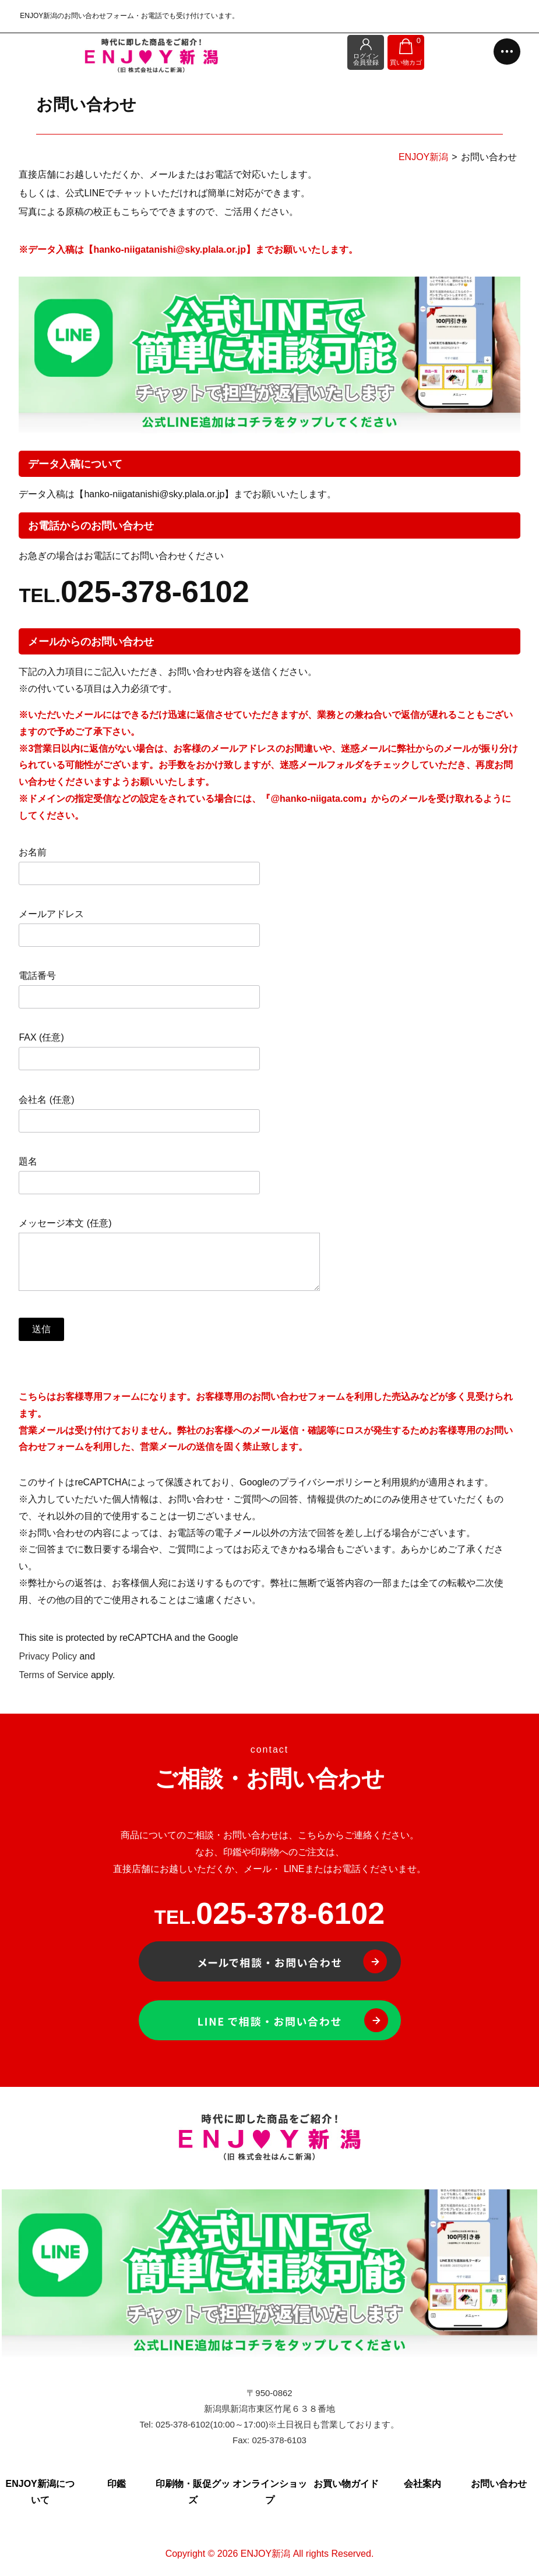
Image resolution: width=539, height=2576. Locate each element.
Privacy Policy (48, 1656)
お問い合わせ (499, 2484)
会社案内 (422, 2484)
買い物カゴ (407, 51)
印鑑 (116, 2484)
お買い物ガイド (346, 2484)
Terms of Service (53, 1675)
